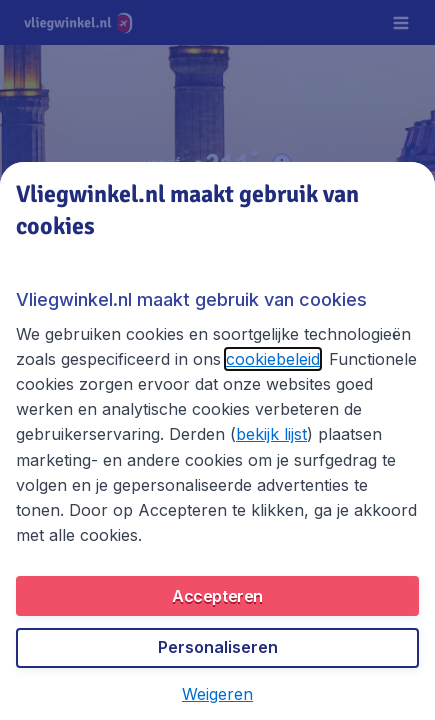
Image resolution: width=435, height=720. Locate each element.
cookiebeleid (273, 359)
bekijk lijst (271, 434)
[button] (217, 694)
